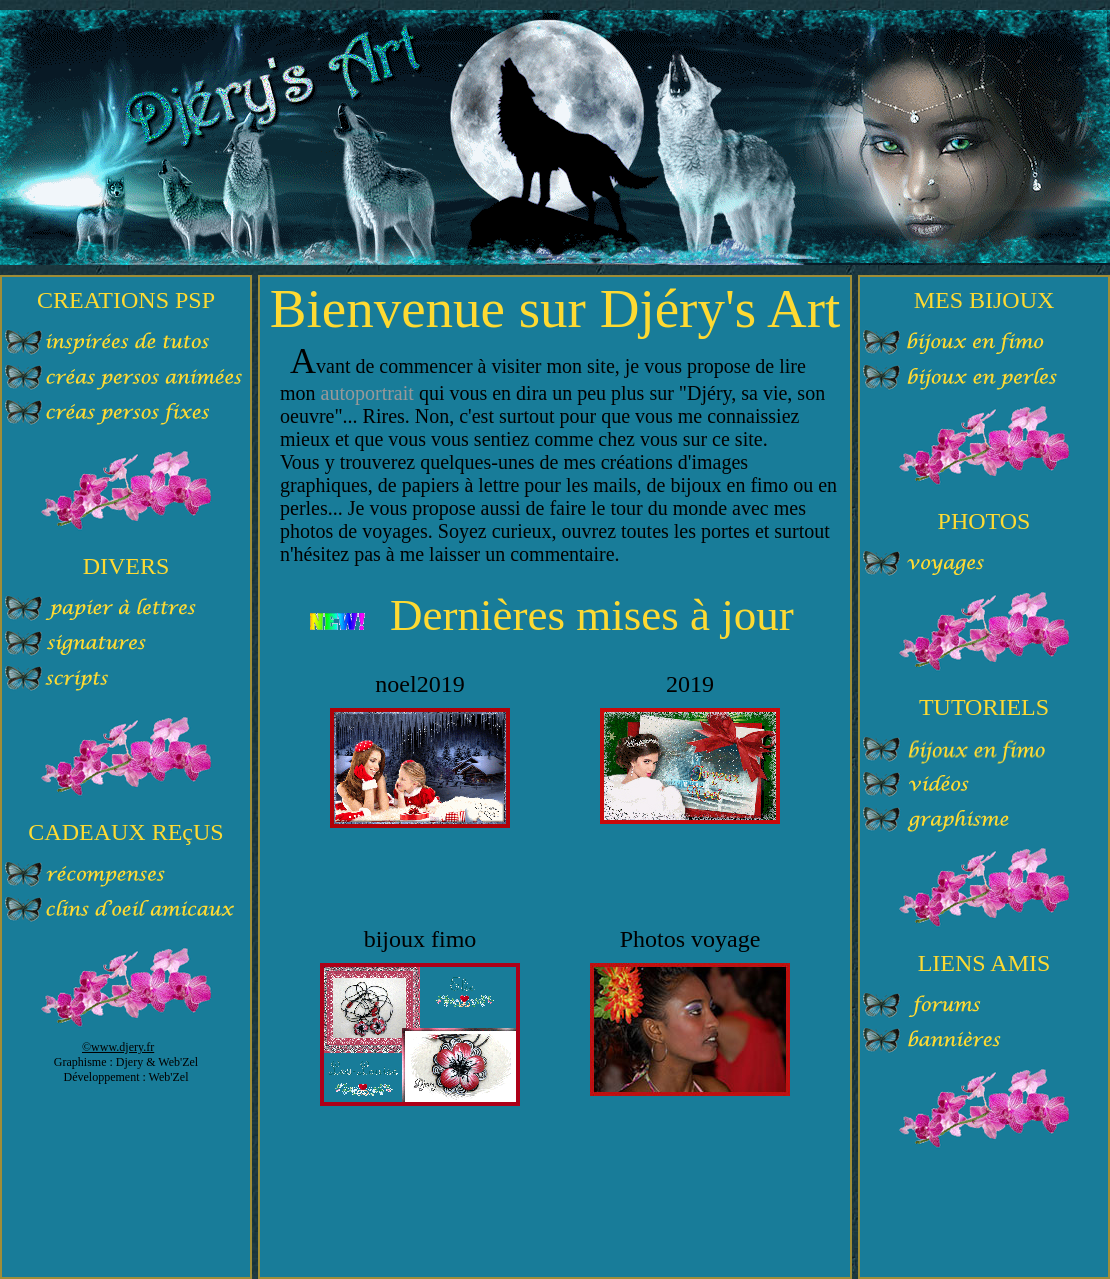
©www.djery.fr (118, 1047)
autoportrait (367, 393)
